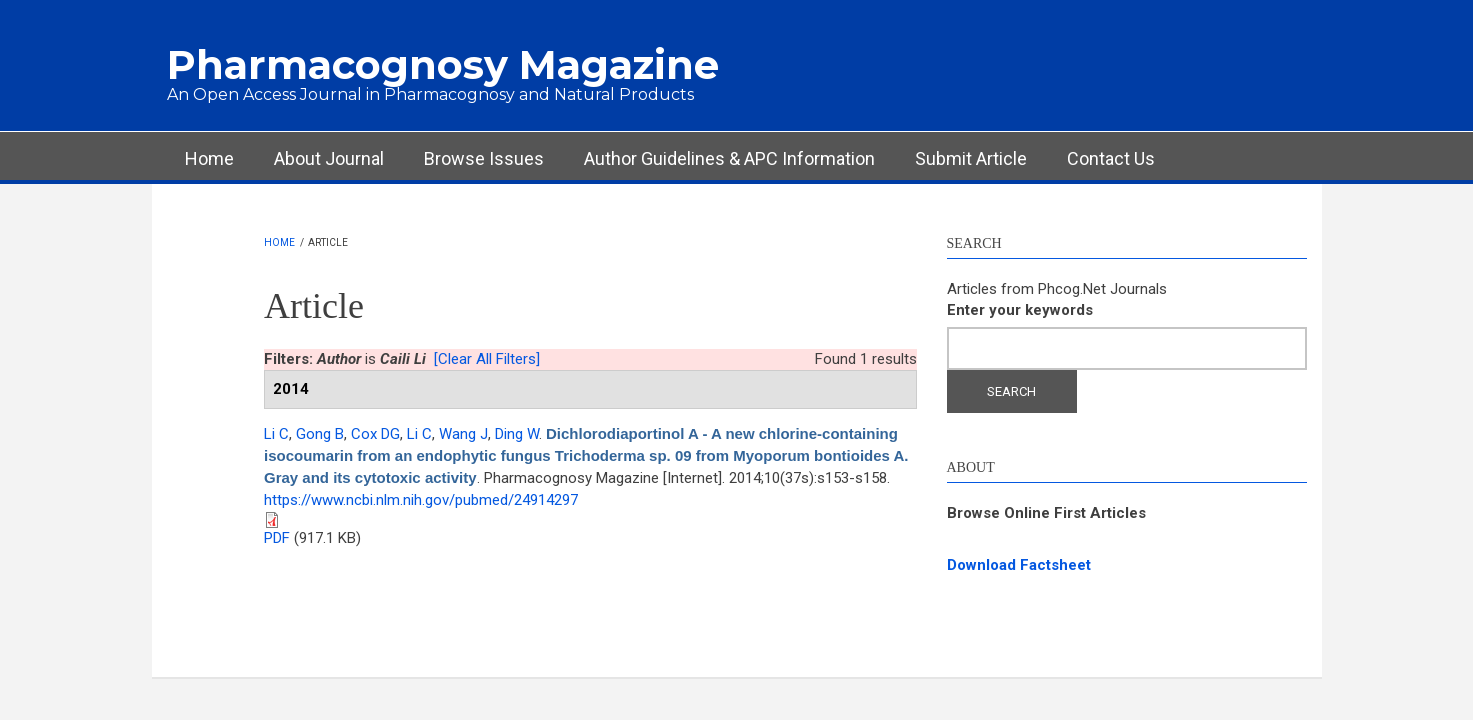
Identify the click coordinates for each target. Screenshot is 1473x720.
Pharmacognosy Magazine (443, 64)
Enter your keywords (1020, 310)
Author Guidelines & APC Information (729, 158)
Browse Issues (484, 158)
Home (209, 158)
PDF (277, 538)
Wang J (463, 434)
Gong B (320, 434)
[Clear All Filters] (487, 359)
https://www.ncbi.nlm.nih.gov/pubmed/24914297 (421, 500)
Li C (276, 434)
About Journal (329, 158)
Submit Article (971, 158)
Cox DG (375, 434)
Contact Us (1111, 158)
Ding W (517, 434)
